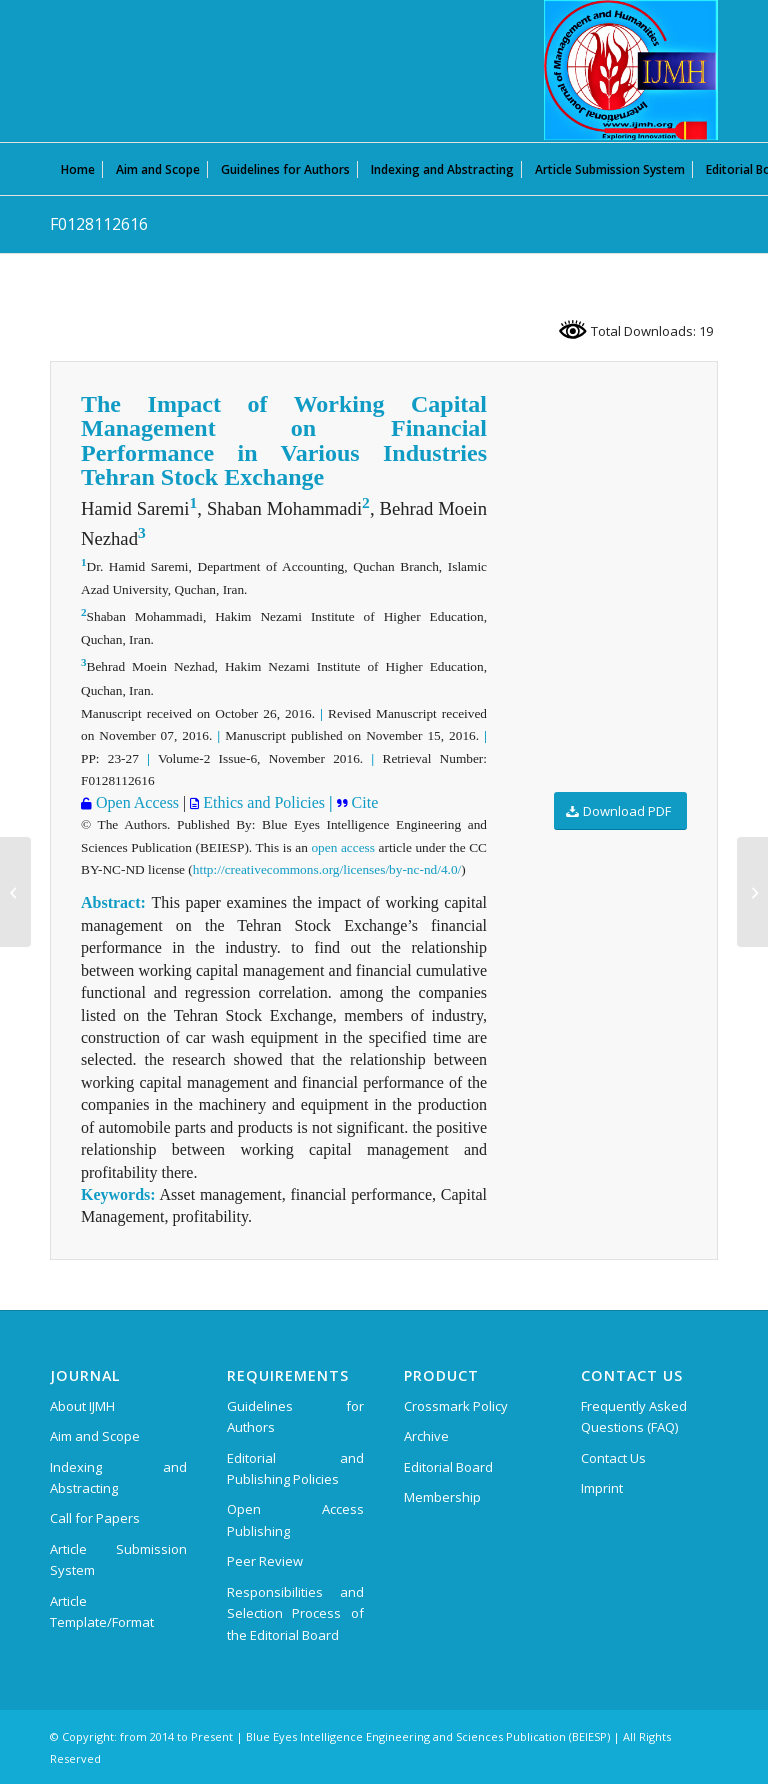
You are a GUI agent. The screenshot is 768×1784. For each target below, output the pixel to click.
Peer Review (265, 1561)
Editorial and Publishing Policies (295, 1468)
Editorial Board (448, 1467)
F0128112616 (99, 224)
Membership (442, 1497)
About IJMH (82, 1406)
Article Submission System (118, 1559)
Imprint (602, 1488)
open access (343, 847)
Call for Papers (95, 1518)
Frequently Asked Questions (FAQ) (634, 1416)
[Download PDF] (620, 811)
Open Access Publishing (295, 1519)
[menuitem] (78, 169)
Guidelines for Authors (295, 1416)
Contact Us (613, 1458)
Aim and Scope (95, 1436)
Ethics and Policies (262, 802)
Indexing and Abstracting (118, 1477)
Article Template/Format (102, 1611)
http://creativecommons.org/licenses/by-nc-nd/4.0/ (327, 869)
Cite (363, 802)
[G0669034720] (752, 892)
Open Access (135, 802)
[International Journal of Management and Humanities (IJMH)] (631, 70)
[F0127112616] (15, 892)
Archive (426, 1436)
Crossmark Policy (456, 1406)
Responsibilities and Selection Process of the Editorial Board (295, 1613)
